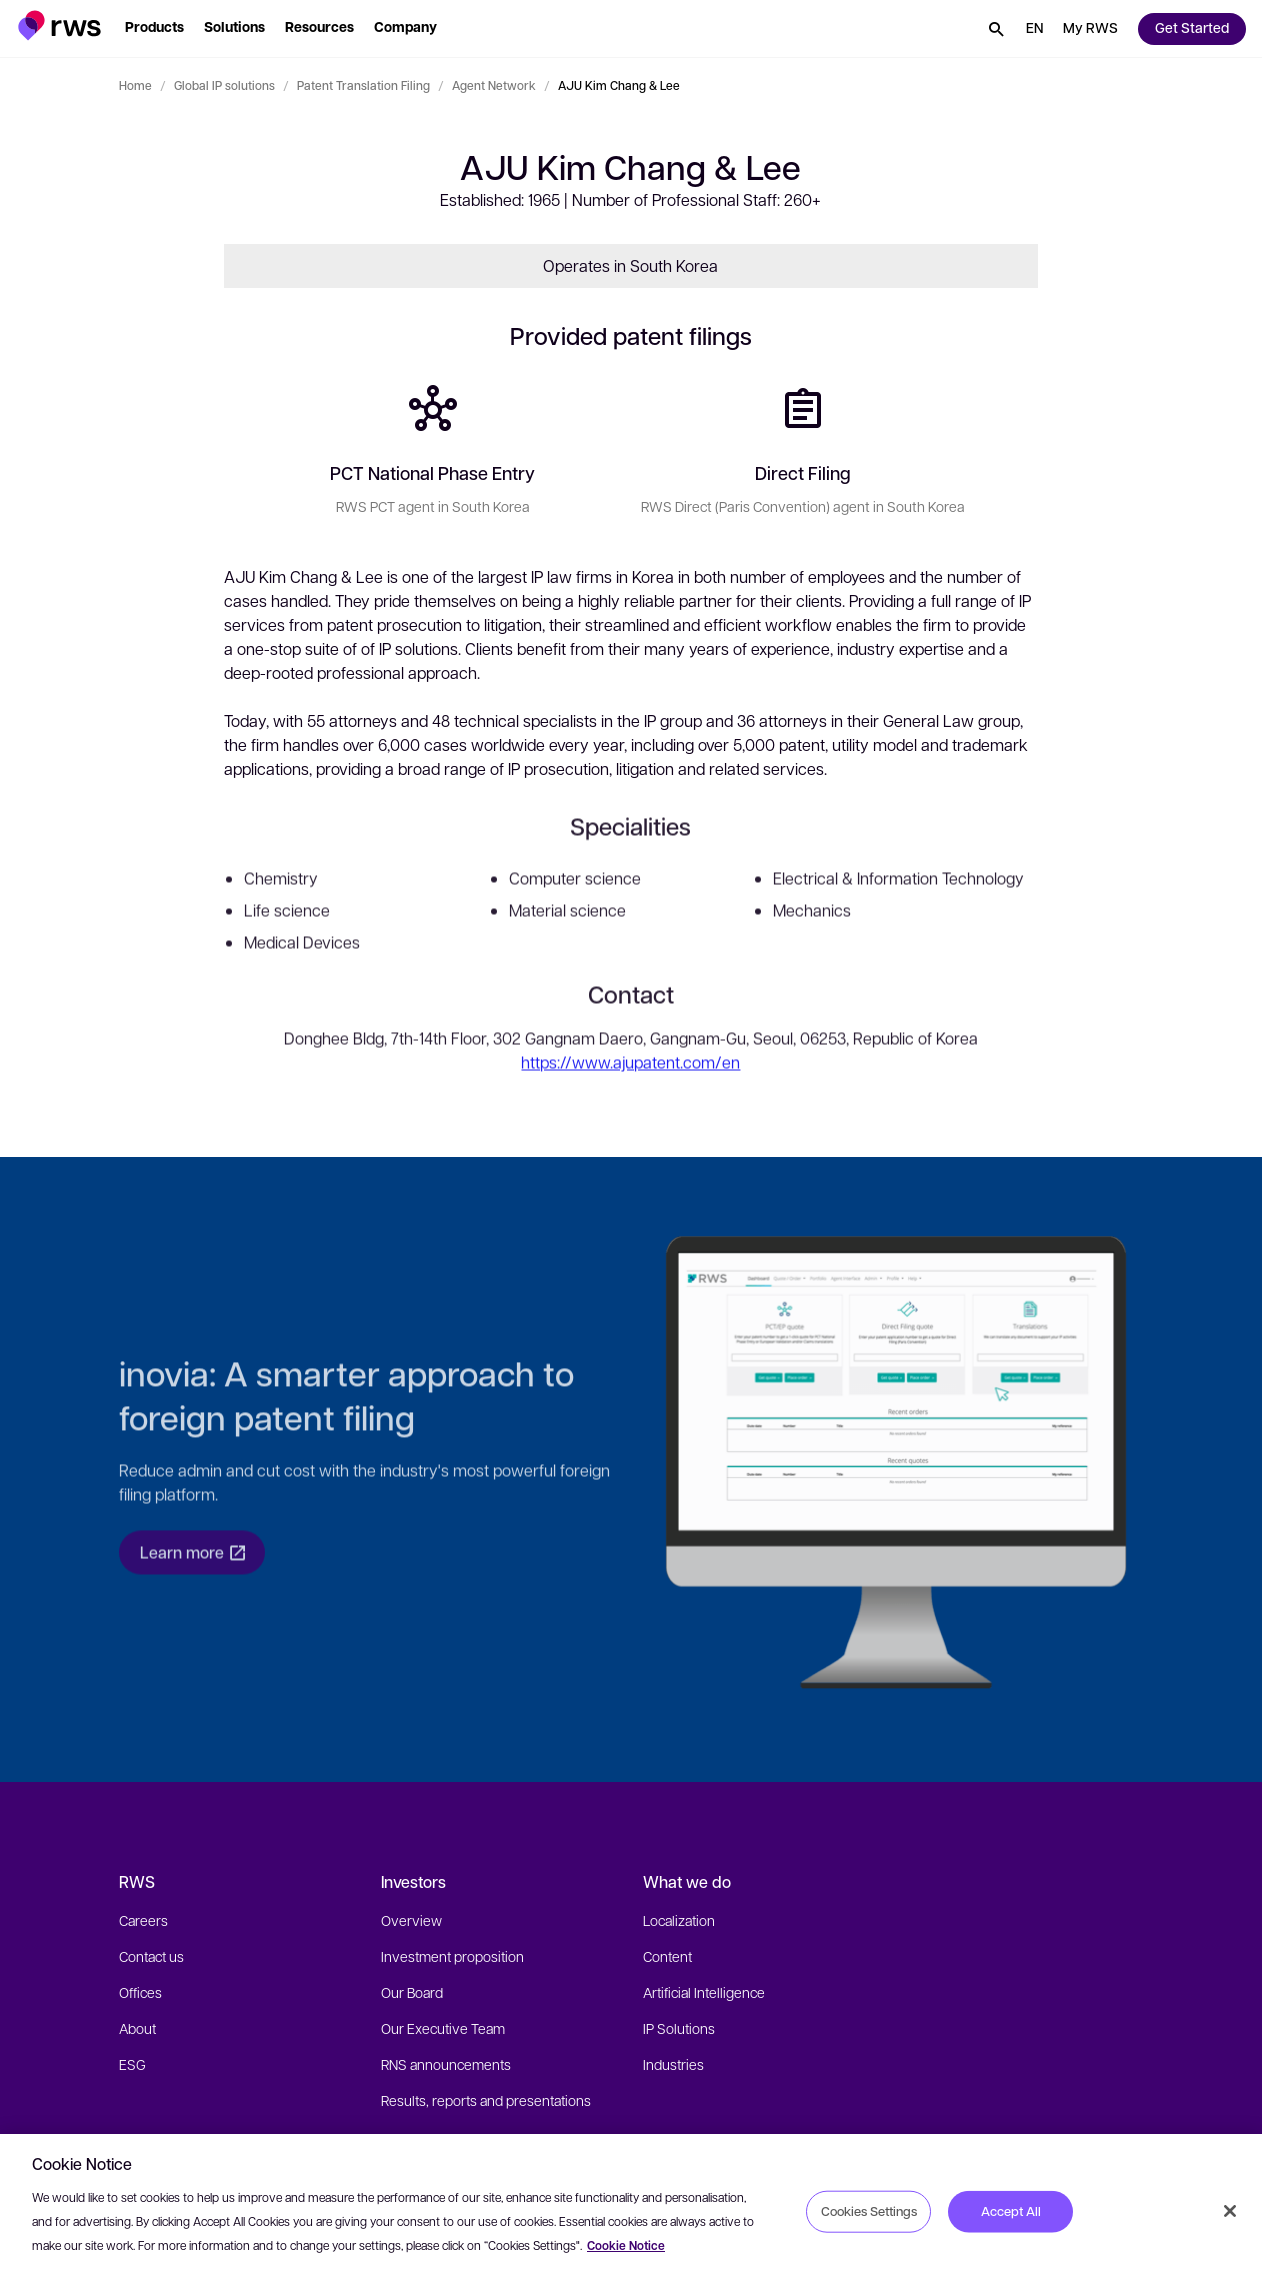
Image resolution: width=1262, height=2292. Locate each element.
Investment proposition (452, 1956)
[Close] (1230, 2211)
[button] (59, 25)
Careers (143, 1920)
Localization (679, 1920)
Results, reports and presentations (486, 2100)
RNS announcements (446, 2064)
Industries (673, 2064)
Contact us (151, 1956)
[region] (631, 2213)
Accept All (1011, 2211)
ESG (132, 2064)
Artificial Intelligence (704, 1992)
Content (667, 1956)
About (137, 2028)
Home (135, 85)
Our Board (412, 1992)
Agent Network (494, 85)
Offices (140, 1992)
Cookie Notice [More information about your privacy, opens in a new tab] (626, 2245)
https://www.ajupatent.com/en (630, 1085)
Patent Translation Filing (363, 85)
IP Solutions (679, 2028)
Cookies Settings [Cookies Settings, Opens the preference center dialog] (869, 2211)
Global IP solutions (224, 85)
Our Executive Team (443, 2028)
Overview (411, 1920)
